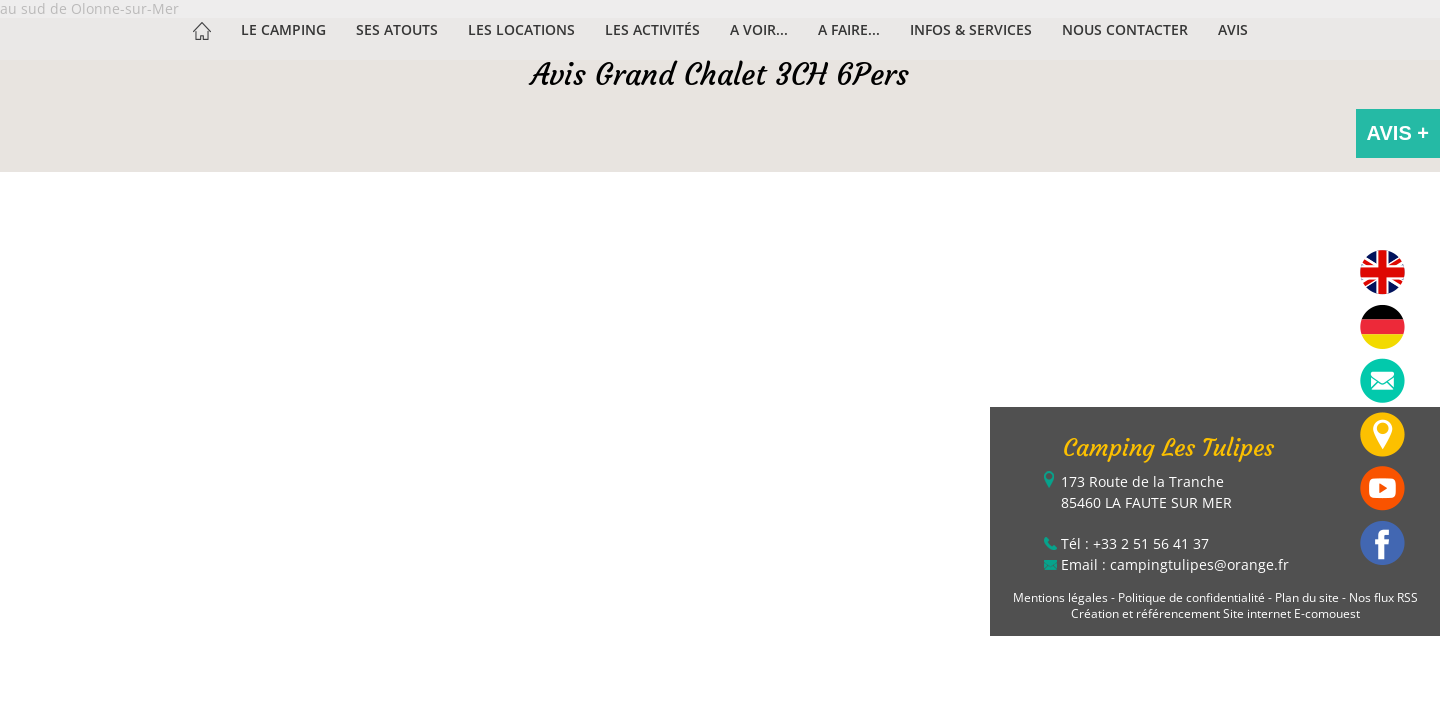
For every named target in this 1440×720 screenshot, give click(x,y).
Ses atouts (397, 29)
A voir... (759, 29)
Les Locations (521, 29)
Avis (1233, 29)
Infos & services (971, 29)
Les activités (652, 29)
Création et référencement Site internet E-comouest (1215, 613)
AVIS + (1398, 133)
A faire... (849, 29)
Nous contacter (1125, 29)
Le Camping (283, 29)
